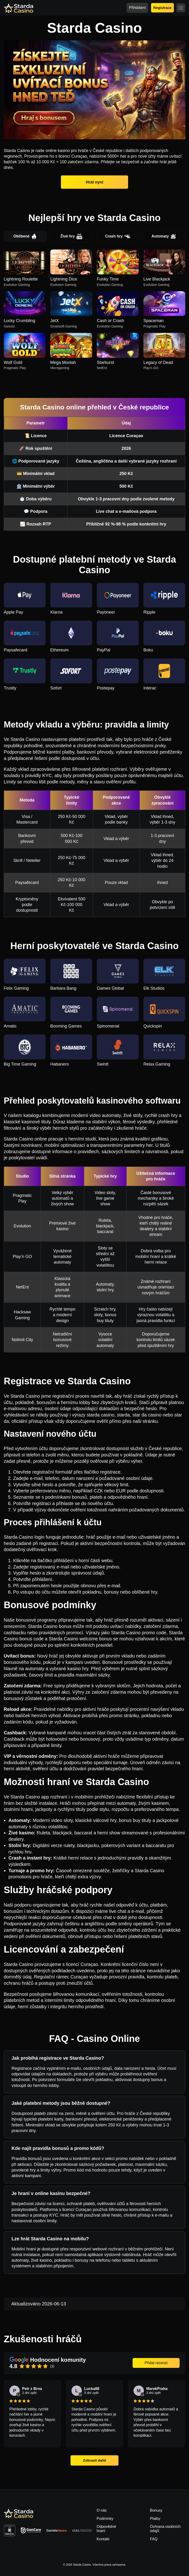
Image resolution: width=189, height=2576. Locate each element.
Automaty (163, 236)
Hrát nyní (94, 182)
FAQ (154, 2539)
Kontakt (103, 2539)
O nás (102, 2510)
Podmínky (105, 2519)
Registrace (162, 8)
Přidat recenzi (156, 2363)
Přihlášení (137, 8)
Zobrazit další (94, 2460)
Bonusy (156, 2510)
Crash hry (117, 236)
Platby (155, 2519)
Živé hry (71, 236)
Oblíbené (25, 236)
